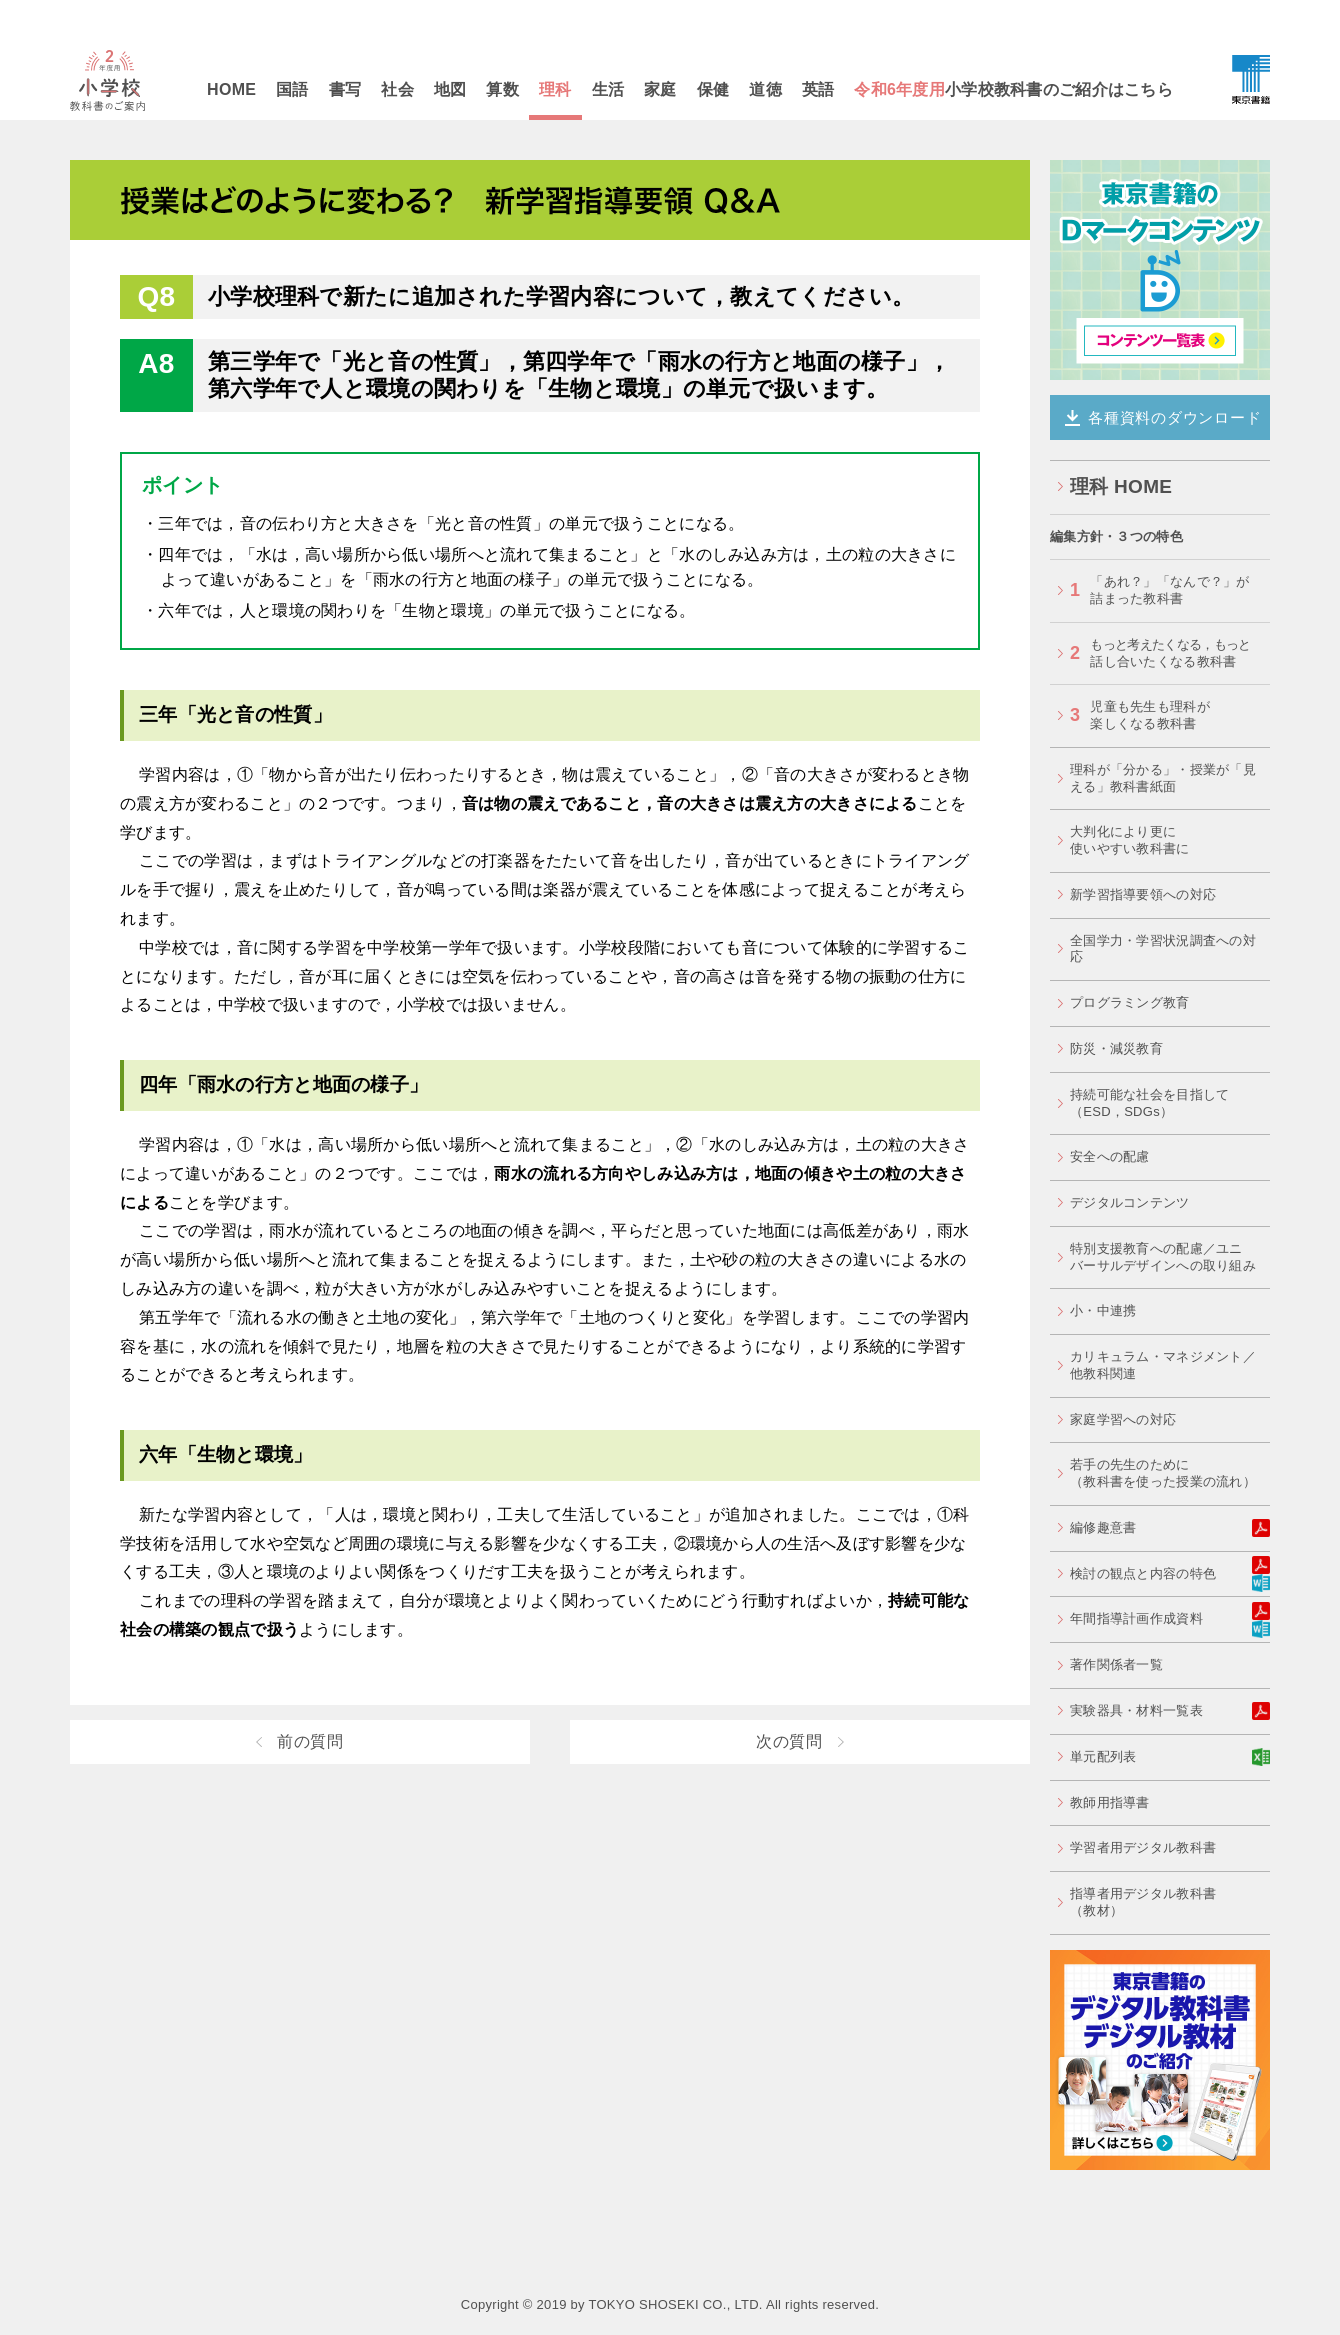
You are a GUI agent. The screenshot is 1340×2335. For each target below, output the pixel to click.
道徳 (765, 89)
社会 (397, 89)
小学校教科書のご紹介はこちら (1013, 89)
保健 (713, 89)
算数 (502, 89)
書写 (345, 89)
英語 (818, 89)
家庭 (660, 89)
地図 (450, 89)
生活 (608, 89)
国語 (292, 89)
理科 (555, 89)
